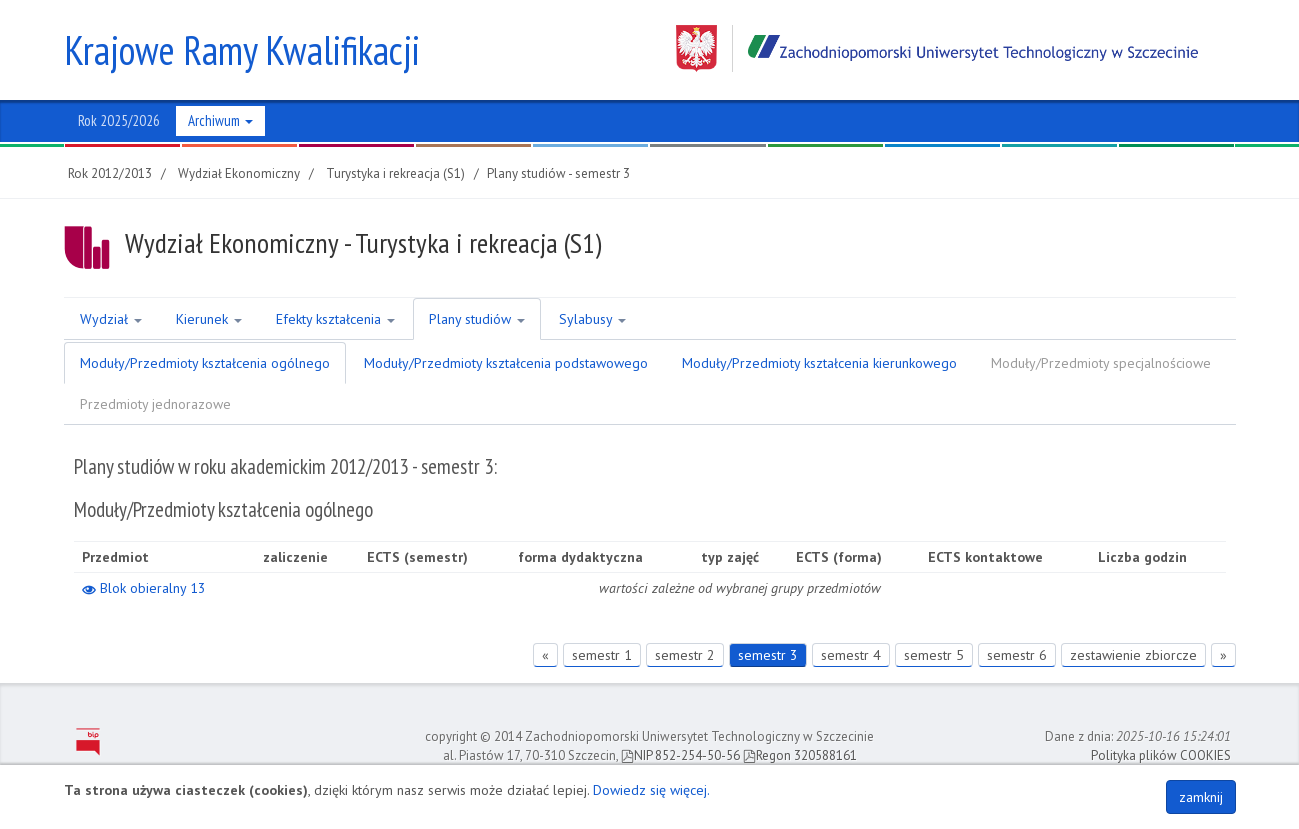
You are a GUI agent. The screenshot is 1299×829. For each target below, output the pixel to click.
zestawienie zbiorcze (1133, 655)
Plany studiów (477, 319)
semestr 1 (602, 655)
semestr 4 (851, 655)
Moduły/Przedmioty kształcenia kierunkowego (819, 363)
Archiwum (220, 120)
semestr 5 (934, 655)
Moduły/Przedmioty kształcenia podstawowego (506, 363)
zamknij (1201, 797)
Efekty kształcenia (335, 319)
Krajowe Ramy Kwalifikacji (242, 50)
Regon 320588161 (800, 755)
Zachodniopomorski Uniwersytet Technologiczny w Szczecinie (937, 48)
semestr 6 (1017, 655)
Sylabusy (592, 319)
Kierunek (209, 319)
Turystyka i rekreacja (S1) (395, 173)
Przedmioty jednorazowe (155, 404)
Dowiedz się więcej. (651, 790)
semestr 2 (685, 655)
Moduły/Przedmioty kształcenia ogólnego (205, 363)
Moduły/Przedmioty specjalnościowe (1101, 363)
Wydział (111, 319)
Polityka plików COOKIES (1161, 755)
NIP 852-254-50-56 (680, 755)
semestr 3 (768, 655)
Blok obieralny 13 (144, 588)
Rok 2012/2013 (110, 173)
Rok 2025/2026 (119, 120)
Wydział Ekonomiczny (239, 173)
